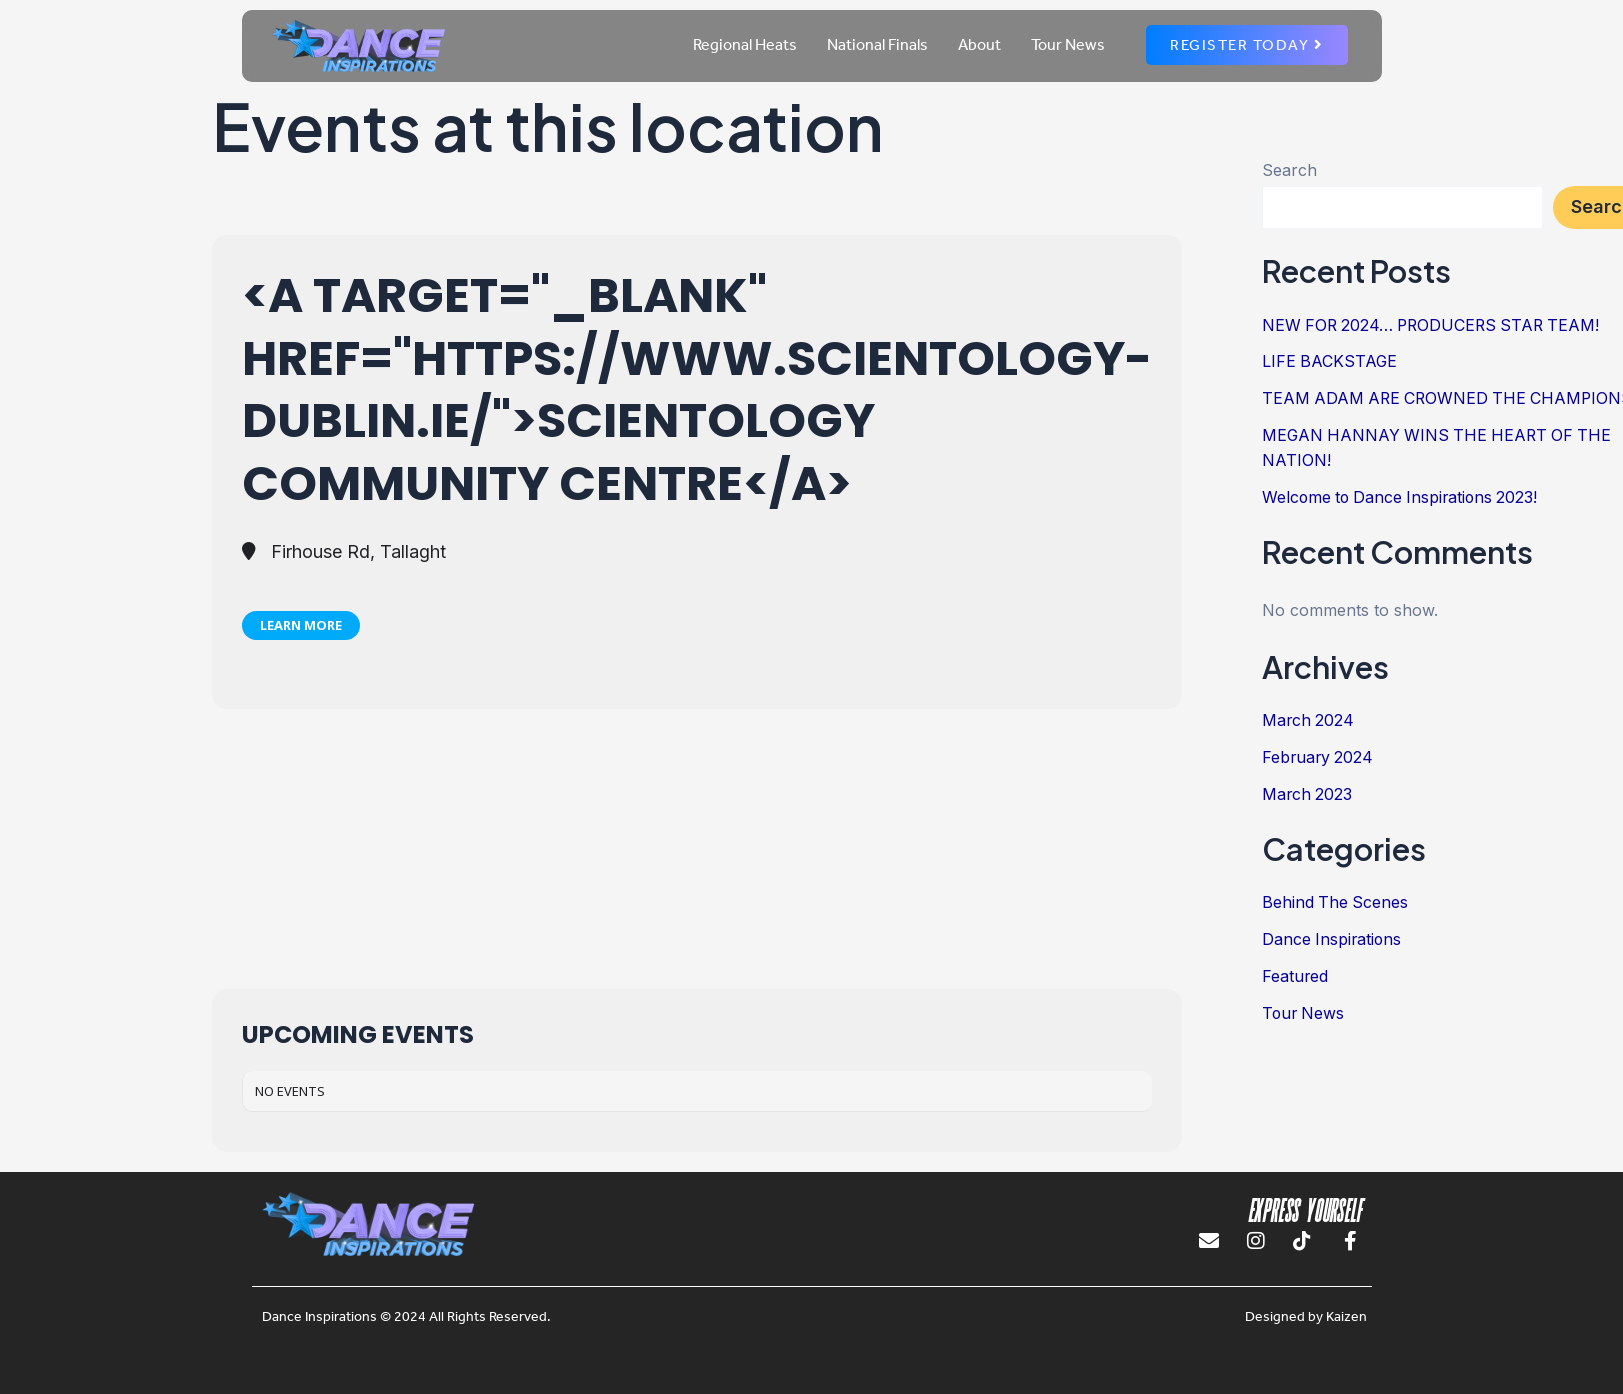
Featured (1295, 967)
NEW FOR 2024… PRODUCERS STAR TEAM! (1435, 325)
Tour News (1068, 44)
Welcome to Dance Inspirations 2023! (1403, 493)
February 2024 (1319, 751)
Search (1289, 170)
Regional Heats (745, 44)
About (979, 44)
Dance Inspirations (1333, 931)
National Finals (877, 44)
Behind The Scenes (1336, 895)
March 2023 (1308, 787)
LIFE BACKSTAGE (1330, 361)
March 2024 (1309, 715)
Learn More (301, 625)
